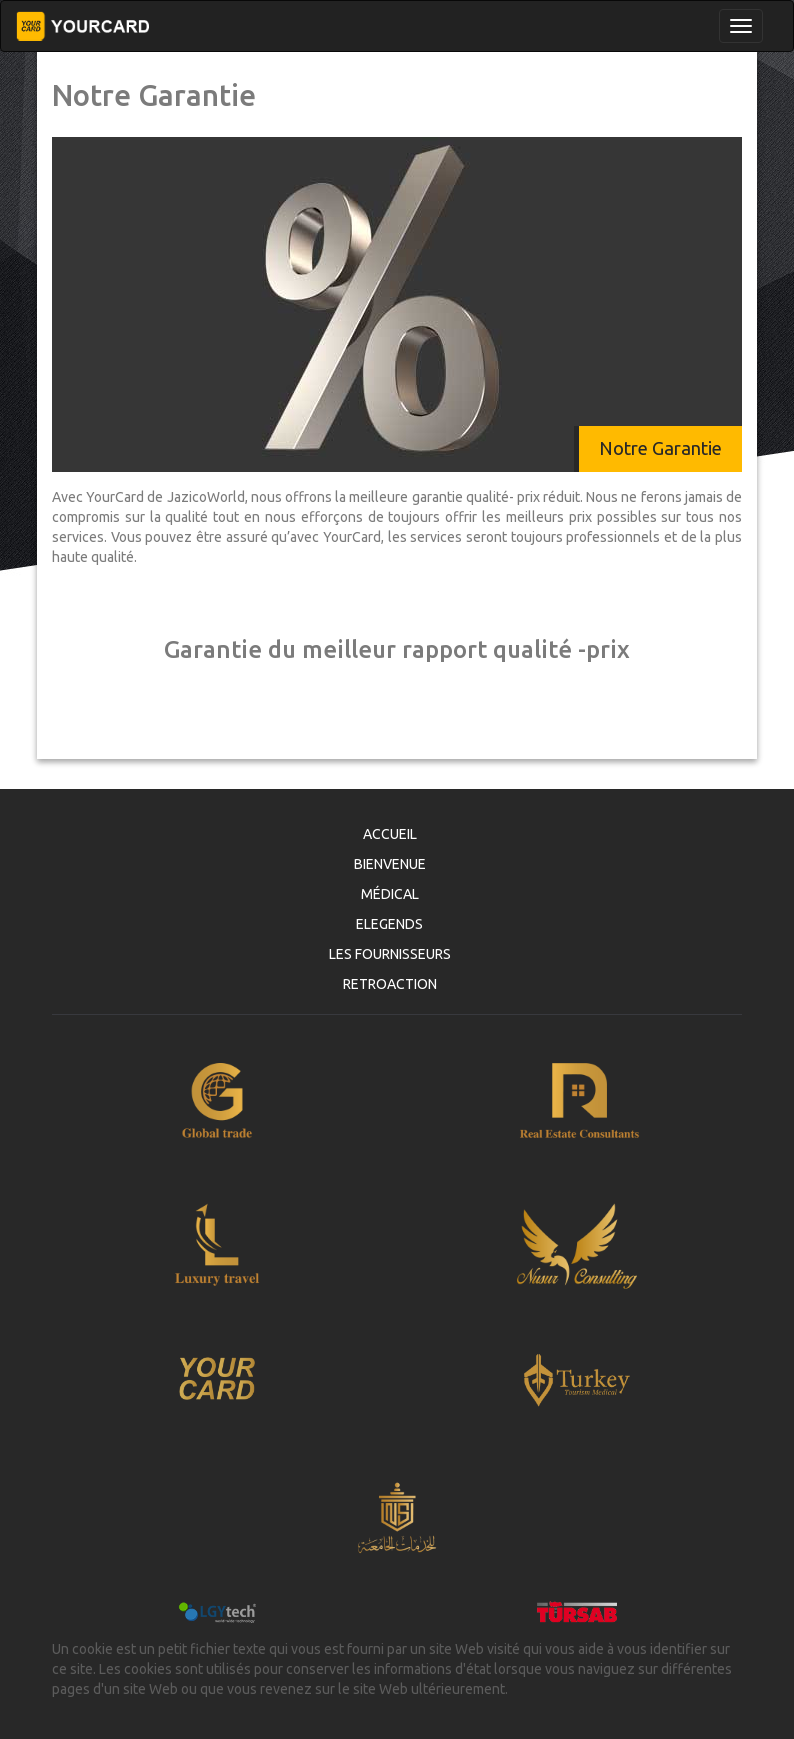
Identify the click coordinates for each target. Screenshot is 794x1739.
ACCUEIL (390, 834)
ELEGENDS (389, 924)
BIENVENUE (390, 864)
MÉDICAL (390, 894)
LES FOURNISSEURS (390, 954)
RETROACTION (390, 984)
